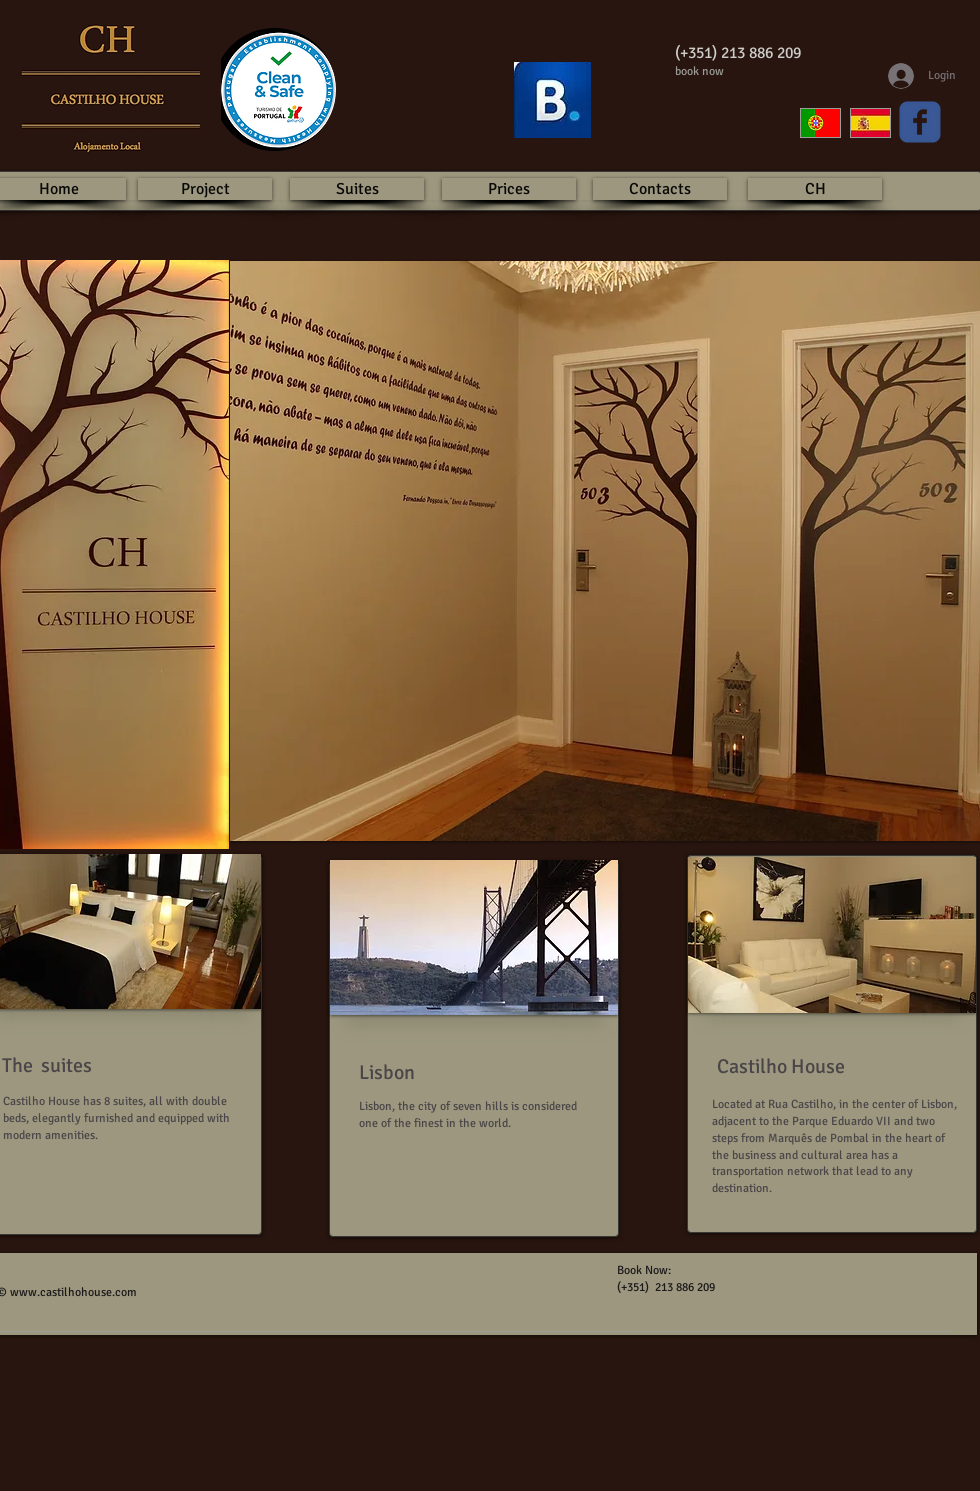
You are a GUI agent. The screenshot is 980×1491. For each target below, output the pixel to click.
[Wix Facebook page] (920, 122)
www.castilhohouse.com (73, 1292)
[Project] (205, 189)
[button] (474, 937)
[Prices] (509, 189)
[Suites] (357, 189)
